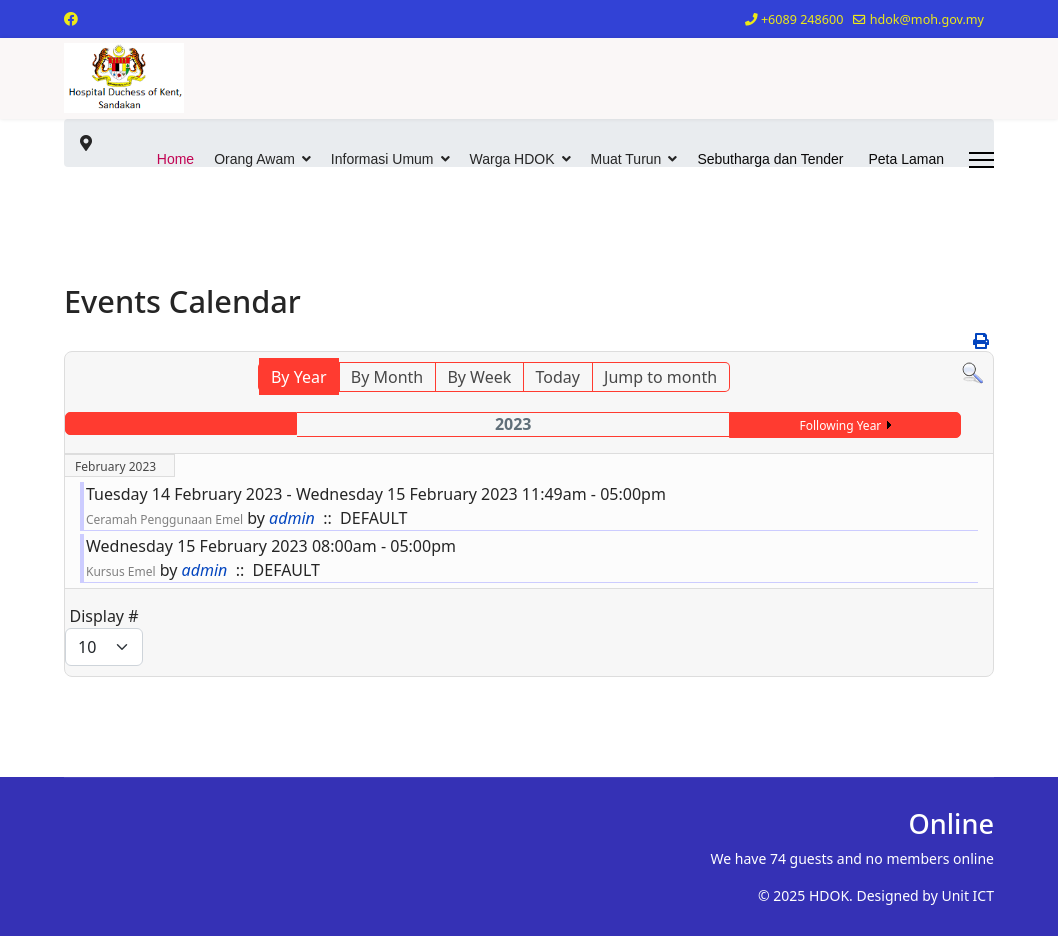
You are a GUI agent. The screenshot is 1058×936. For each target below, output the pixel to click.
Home (175, 159)
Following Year (841, 425)
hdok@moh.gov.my (927, 19)
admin (292, 518)
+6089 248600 (802, 19)
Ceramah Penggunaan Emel (164, 519)
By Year (299, 377)
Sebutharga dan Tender (770, 159)
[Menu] (981, 159)
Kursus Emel (121, 571)
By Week (479, 377)
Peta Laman (907, 159)
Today (557, 377)
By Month (387, 377)
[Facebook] (71, 18)
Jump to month (660, 377)
